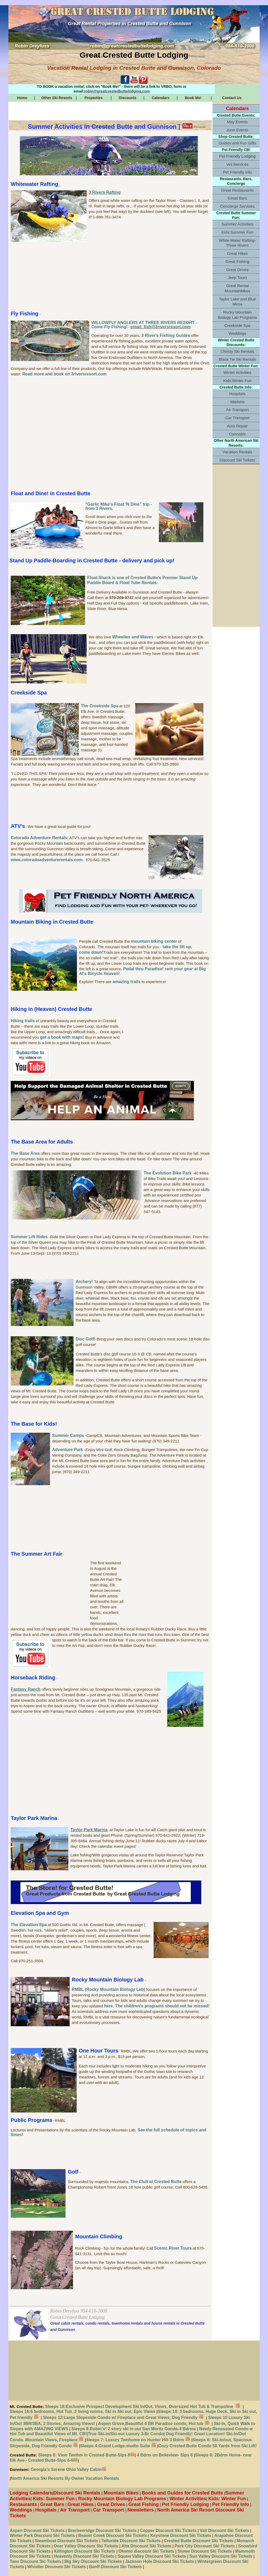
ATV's (18, 826)
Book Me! (193, 98)
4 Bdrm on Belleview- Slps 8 (165, 2455)
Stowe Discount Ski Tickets (204, 2551)
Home (22, 98)
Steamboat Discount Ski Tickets (66, 2541)
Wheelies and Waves (132, 637)
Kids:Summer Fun (237, 232)
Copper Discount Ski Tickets (168, 2530)
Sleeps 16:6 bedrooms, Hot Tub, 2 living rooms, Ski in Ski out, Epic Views (83, 2411)
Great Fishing (237, 261)
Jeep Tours (237, 277)
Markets (237, 402)
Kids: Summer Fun (54, 2498)
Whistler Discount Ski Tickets (56, 2566)
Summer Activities (237, 224)
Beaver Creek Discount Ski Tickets (112, 2535)
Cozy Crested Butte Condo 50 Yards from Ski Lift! (207, 2446)
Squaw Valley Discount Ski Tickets (151, 2556)
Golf (73, 2172)
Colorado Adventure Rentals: (40, 838)
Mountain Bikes (121, 2493)
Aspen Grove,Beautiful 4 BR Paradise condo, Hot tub (153, 2423)
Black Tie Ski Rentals (237, 359)
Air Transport (237, 409)
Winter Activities (237, 372)
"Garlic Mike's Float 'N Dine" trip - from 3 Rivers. (118, 506)
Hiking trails (23, 1020)
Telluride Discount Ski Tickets (131, 2541)
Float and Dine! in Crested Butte (50, 493)
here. (109, 2006)
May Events (237, 122)
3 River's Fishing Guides (165, 335)
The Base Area (25, 1153)
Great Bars (237, 198)
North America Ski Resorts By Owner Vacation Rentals (65, 2478)
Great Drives (237, 269)
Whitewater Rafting (34, 184)
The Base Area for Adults (42, 1142)
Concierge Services (237, 206)
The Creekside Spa (99, 706)
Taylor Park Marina (34, 1818)
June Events (237, 130)
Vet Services (237, 164)
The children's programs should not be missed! (162, 2006)
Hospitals (237, 393)
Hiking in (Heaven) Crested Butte (51, 1009)
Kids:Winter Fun (237, 380)
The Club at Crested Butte (155, 2181)
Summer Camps (68, 1435)
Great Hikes (237, 253)
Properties (94, 98)
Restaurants (23, 2504)
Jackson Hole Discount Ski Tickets (159, 2561)
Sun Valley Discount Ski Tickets (221, 2556)
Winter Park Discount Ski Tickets (42, 2535)
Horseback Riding (33, 1677)
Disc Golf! (86, 1339)
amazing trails (127, 981)
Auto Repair (237, 426)
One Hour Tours (98, 2051)
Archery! (85, 1281)
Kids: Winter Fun (227, 2498)
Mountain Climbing (98, 2236)
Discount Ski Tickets (237, 460)
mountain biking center (154, 941)
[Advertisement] (110, 277)
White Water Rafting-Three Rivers (237, 243)
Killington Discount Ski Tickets (84, 2551)
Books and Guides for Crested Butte (183, 2493)
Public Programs (31, 2120)
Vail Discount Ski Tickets (224, 2530)
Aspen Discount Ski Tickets (37, 2530)
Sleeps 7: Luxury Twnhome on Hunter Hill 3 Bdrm (135, 2440)
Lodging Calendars (31, 2493)
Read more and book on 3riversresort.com (64, 374)
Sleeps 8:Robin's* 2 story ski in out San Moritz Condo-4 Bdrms (133, 2429)
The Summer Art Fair (36, 1554)
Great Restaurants (237, 190)
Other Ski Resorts (56, 98)
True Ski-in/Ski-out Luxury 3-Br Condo (126, 2434)
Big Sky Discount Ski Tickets (93, 2561)
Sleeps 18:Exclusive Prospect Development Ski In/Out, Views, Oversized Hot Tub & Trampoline (144, 2406)
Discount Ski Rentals (77, 2493)
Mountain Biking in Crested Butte (52, 922)
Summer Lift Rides (29, 1237)
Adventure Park (67, 1449)
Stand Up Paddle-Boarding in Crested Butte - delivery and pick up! (91, 560)
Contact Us (232, 98)
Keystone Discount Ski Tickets (180, 2535)
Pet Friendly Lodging (237, 156)
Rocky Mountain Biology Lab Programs (237, 315)
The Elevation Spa (29, 1924)
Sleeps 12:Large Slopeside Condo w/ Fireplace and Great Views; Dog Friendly (123, 2417)
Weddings (237, 333)
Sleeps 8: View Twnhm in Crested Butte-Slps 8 (86, 2455)
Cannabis (237, 434)
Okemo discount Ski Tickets (146, 2551)
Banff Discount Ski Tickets (115, 2566)
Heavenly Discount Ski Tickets (84, 2556)
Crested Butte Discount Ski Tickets (198, 2541)
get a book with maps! (61, 1037)
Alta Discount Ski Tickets (145, 2546)
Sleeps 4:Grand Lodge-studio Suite (118, 2446)
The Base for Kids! (34, 1424)
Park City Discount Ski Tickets (205, 2546)
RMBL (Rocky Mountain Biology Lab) (108, 1989)
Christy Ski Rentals (237, 351)
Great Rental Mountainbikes (237, 288)
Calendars (161, 98)
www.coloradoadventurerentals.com (47, 860)
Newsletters (140, 2510)
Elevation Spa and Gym (40, 1913)
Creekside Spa (29, 693)
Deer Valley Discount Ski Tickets (85, 2546)
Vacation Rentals (237, 452)
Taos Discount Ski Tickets (35, 2561)
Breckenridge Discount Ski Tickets (102, 2530)
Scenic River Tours (173, 2248)
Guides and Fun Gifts (237, 143)
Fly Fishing (24, 313)
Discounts (128, 98)
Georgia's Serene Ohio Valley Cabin (68, 2469)
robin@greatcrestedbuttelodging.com (117, 91)
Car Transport (237, 418)
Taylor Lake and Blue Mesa (237, 301)
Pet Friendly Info (237, 172)
